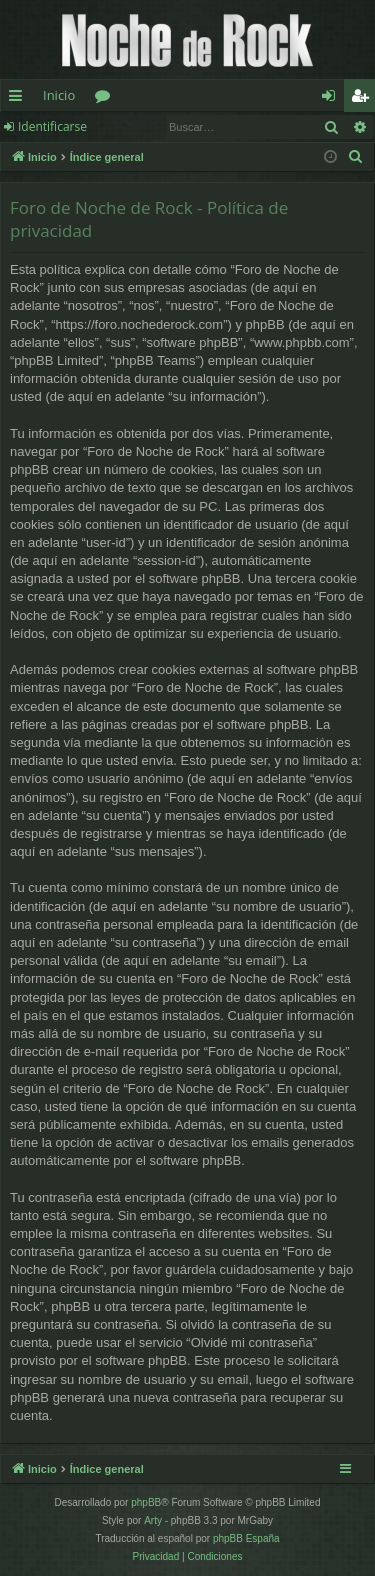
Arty (153, 1520)
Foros (106, 99)
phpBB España (246, 1538)
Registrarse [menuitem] (364, 99)
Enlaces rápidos (19, 99)
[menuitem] (356, 157)
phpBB (146, 1502)
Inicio (59, 95)
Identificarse (52, 126)
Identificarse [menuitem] (333, 99)
